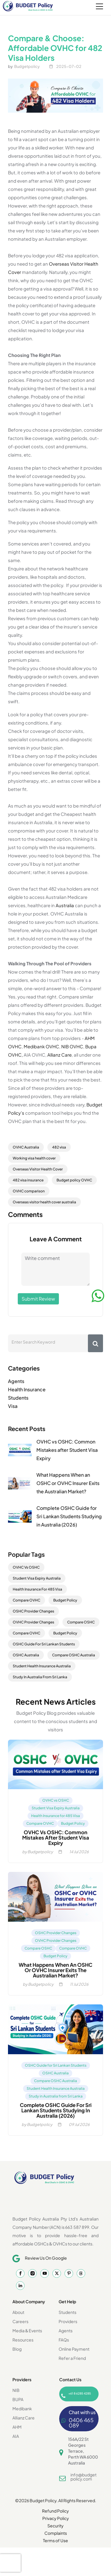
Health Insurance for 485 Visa (55, 1815)
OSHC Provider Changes (33, 1611)
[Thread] (81, 2273)
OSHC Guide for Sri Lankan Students (55, 2065)
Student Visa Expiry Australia (37, 1578)
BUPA (17, 2399)
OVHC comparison (29, 1191)
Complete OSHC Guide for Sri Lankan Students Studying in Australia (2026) (69, 1516)
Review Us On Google (46, 2258)
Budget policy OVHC (74, 1180)
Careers (20, 2321)
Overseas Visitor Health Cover (38, 1169)
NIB (16, 2390)
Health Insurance (27, 1389)
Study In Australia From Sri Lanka (40, 1677)
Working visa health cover (34, 1158)
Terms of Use (55, 2540)
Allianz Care (59, 1054)
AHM (17, 2427)
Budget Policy (65, 1600)
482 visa (59, 1147)
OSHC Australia (26, 1655)
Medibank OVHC (41, 1046)
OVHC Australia (26, 1147)
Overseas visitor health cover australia (44, 1202)
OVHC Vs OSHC (26, 1567)
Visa (12, 1406)
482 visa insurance (28, 1180)
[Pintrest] (69, 2273)
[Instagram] (32, 2273)
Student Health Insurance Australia (42, 1666)
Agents (16, 1381)
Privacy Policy (55, 2518)
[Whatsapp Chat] (79, 2418)
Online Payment (74, 2349)
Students (18, 1398)
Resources (22, 2339)
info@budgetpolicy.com (83, 2476)
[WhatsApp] (97, 1295)
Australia (65, 905)
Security (55, 2525)
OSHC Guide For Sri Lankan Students (44, 1644)
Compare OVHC (26, 1600)
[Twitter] (56, 2273)
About (18, 2312)
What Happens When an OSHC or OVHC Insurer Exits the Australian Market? (67, 1483)
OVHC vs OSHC (55, 1800)
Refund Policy (55, 2510)
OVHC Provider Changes (33, 1622)
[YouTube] (44, 2273)
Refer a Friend (72, 2358)
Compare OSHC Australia (73, 1655)
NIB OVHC (72, 1046)
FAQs (64, 2339)
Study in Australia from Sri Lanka (56, 2096)
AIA (15, 2436)
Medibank (22, 2408)
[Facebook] (20, 2273)
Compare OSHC (81, 1622)
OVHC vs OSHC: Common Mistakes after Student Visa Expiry (67, 1449)
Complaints (55, 2533)
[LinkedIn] (20, 2285)
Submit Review (38, 1299)
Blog (17, 2349)
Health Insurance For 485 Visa (37, 1589)
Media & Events (27, 2330)
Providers (68, 2321)
